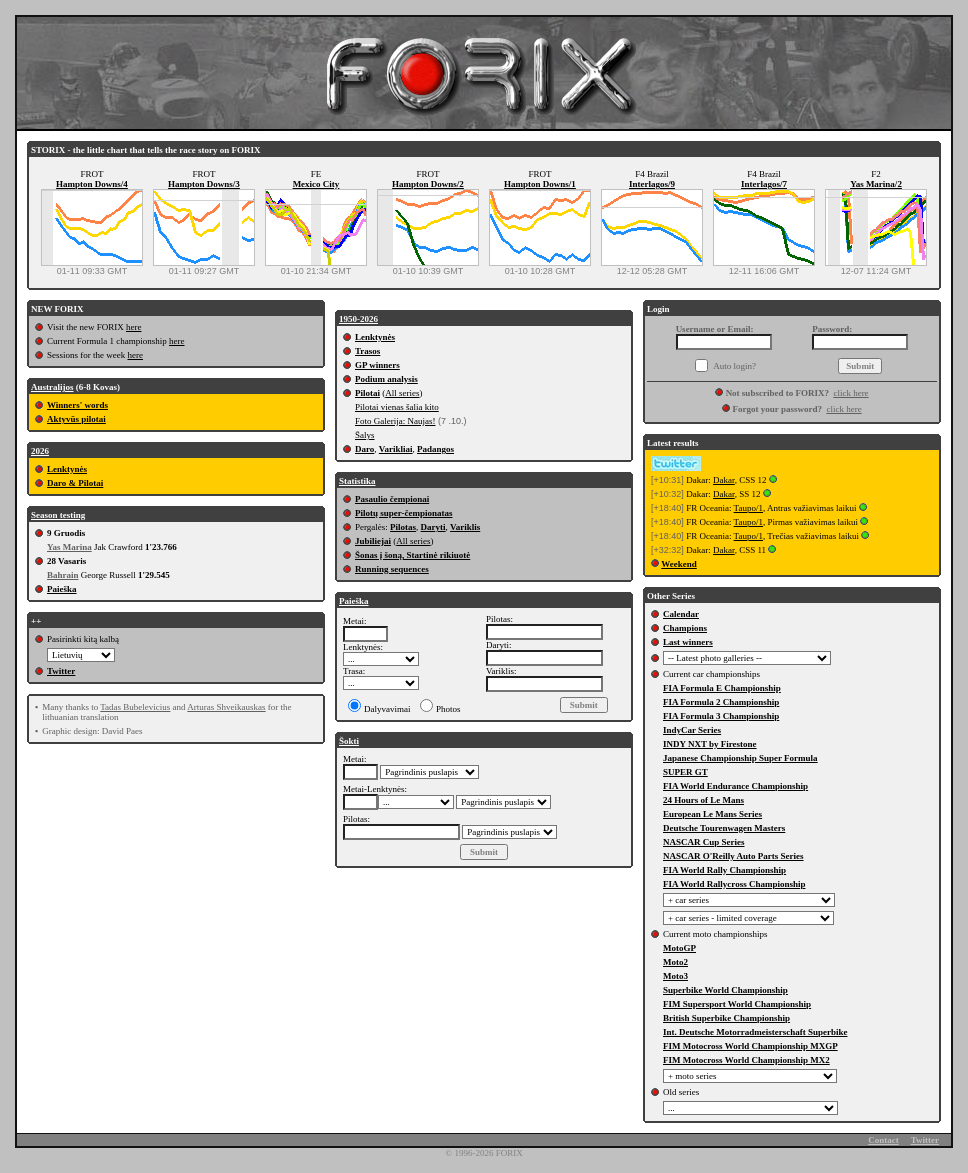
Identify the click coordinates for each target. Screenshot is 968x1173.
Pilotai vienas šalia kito (397, 407)
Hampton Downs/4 (92, 184)
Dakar (724, 480)
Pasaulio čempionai (392, 499)
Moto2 (675, 962)
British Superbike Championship (726, 1018)
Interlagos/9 (652, 184)
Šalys (365, 435)
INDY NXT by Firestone (710, 744)
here (134, 327)
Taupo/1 (748, 508)
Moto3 (675, 976)
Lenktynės (67, 469)
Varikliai (396, 449)
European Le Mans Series (712, 814)
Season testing (58, 515)
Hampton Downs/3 (204, 184)
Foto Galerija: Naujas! (395, 421)
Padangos (435, 449)
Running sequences (392, 569)
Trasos (367, 351)
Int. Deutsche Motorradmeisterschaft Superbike (755, 1032)
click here (850, 393)
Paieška (62, 589)
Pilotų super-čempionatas (403, 513)
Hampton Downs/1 (540, 184)
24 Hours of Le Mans (703, 800)
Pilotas (403, 527)
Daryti (433, 527)
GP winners (377, 365)
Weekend (679, 564)
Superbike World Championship (725, 990)
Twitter (61, 671)
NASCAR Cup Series (704, 842)
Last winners (688, 642)
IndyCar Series (692, 730)
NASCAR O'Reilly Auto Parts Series (733, 856)
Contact (883, 1140)
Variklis (465, 527)
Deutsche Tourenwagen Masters (724, 828)
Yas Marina (69, 547)
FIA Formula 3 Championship (721, 716)
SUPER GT (685, 772)
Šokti (349, 741)
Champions (685, 628)
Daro (364, 449)
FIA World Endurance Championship (735, 786)
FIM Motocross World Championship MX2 (746, 1060)
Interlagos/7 (764, 184)
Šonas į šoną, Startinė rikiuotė (412, 555)
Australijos (52, 387)
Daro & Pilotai (75, 483)
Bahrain (63, 575)
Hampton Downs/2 (428, 184)
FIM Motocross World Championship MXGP (750, 1046)
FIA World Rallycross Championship (734, 884)
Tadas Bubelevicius (135, 707)
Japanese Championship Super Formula (740, 758)
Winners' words (77, 405)
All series (402, 393)
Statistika (357, 481)
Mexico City (316, 184)
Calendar (681, 614)
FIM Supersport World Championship (737, 1004)
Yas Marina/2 (876, 184)
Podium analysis (386, 379)
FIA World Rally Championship (724, 870)
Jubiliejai (373, 541)
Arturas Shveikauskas (226, 707)
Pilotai (367, 393)
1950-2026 (358, 319)
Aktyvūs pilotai (76, 419)
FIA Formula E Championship (722, 688)
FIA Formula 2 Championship (721, 702)
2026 (40, 451)
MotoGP (679, 948)
